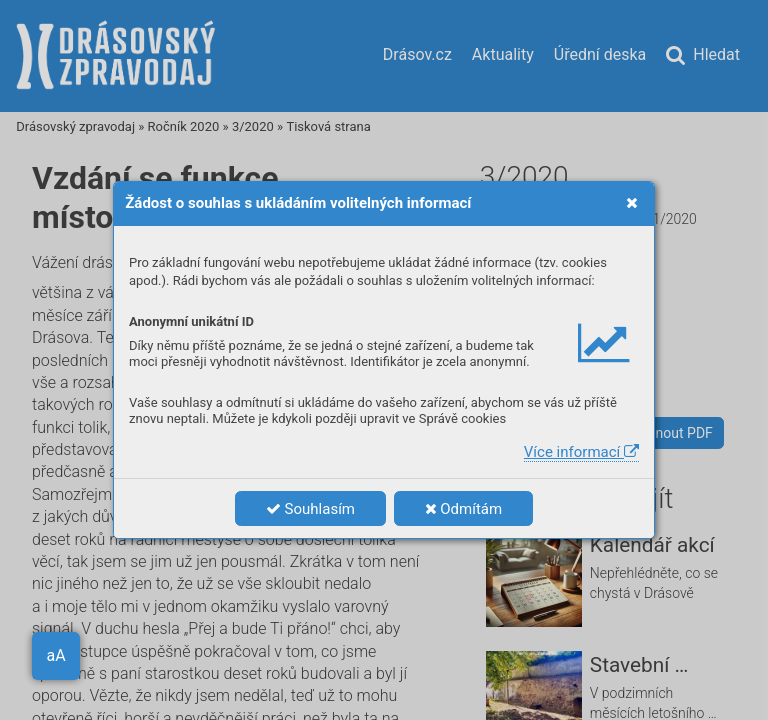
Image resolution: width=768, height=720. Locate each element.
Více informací (581, 452)
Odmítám (464, 509)
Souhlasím (310, 509)
